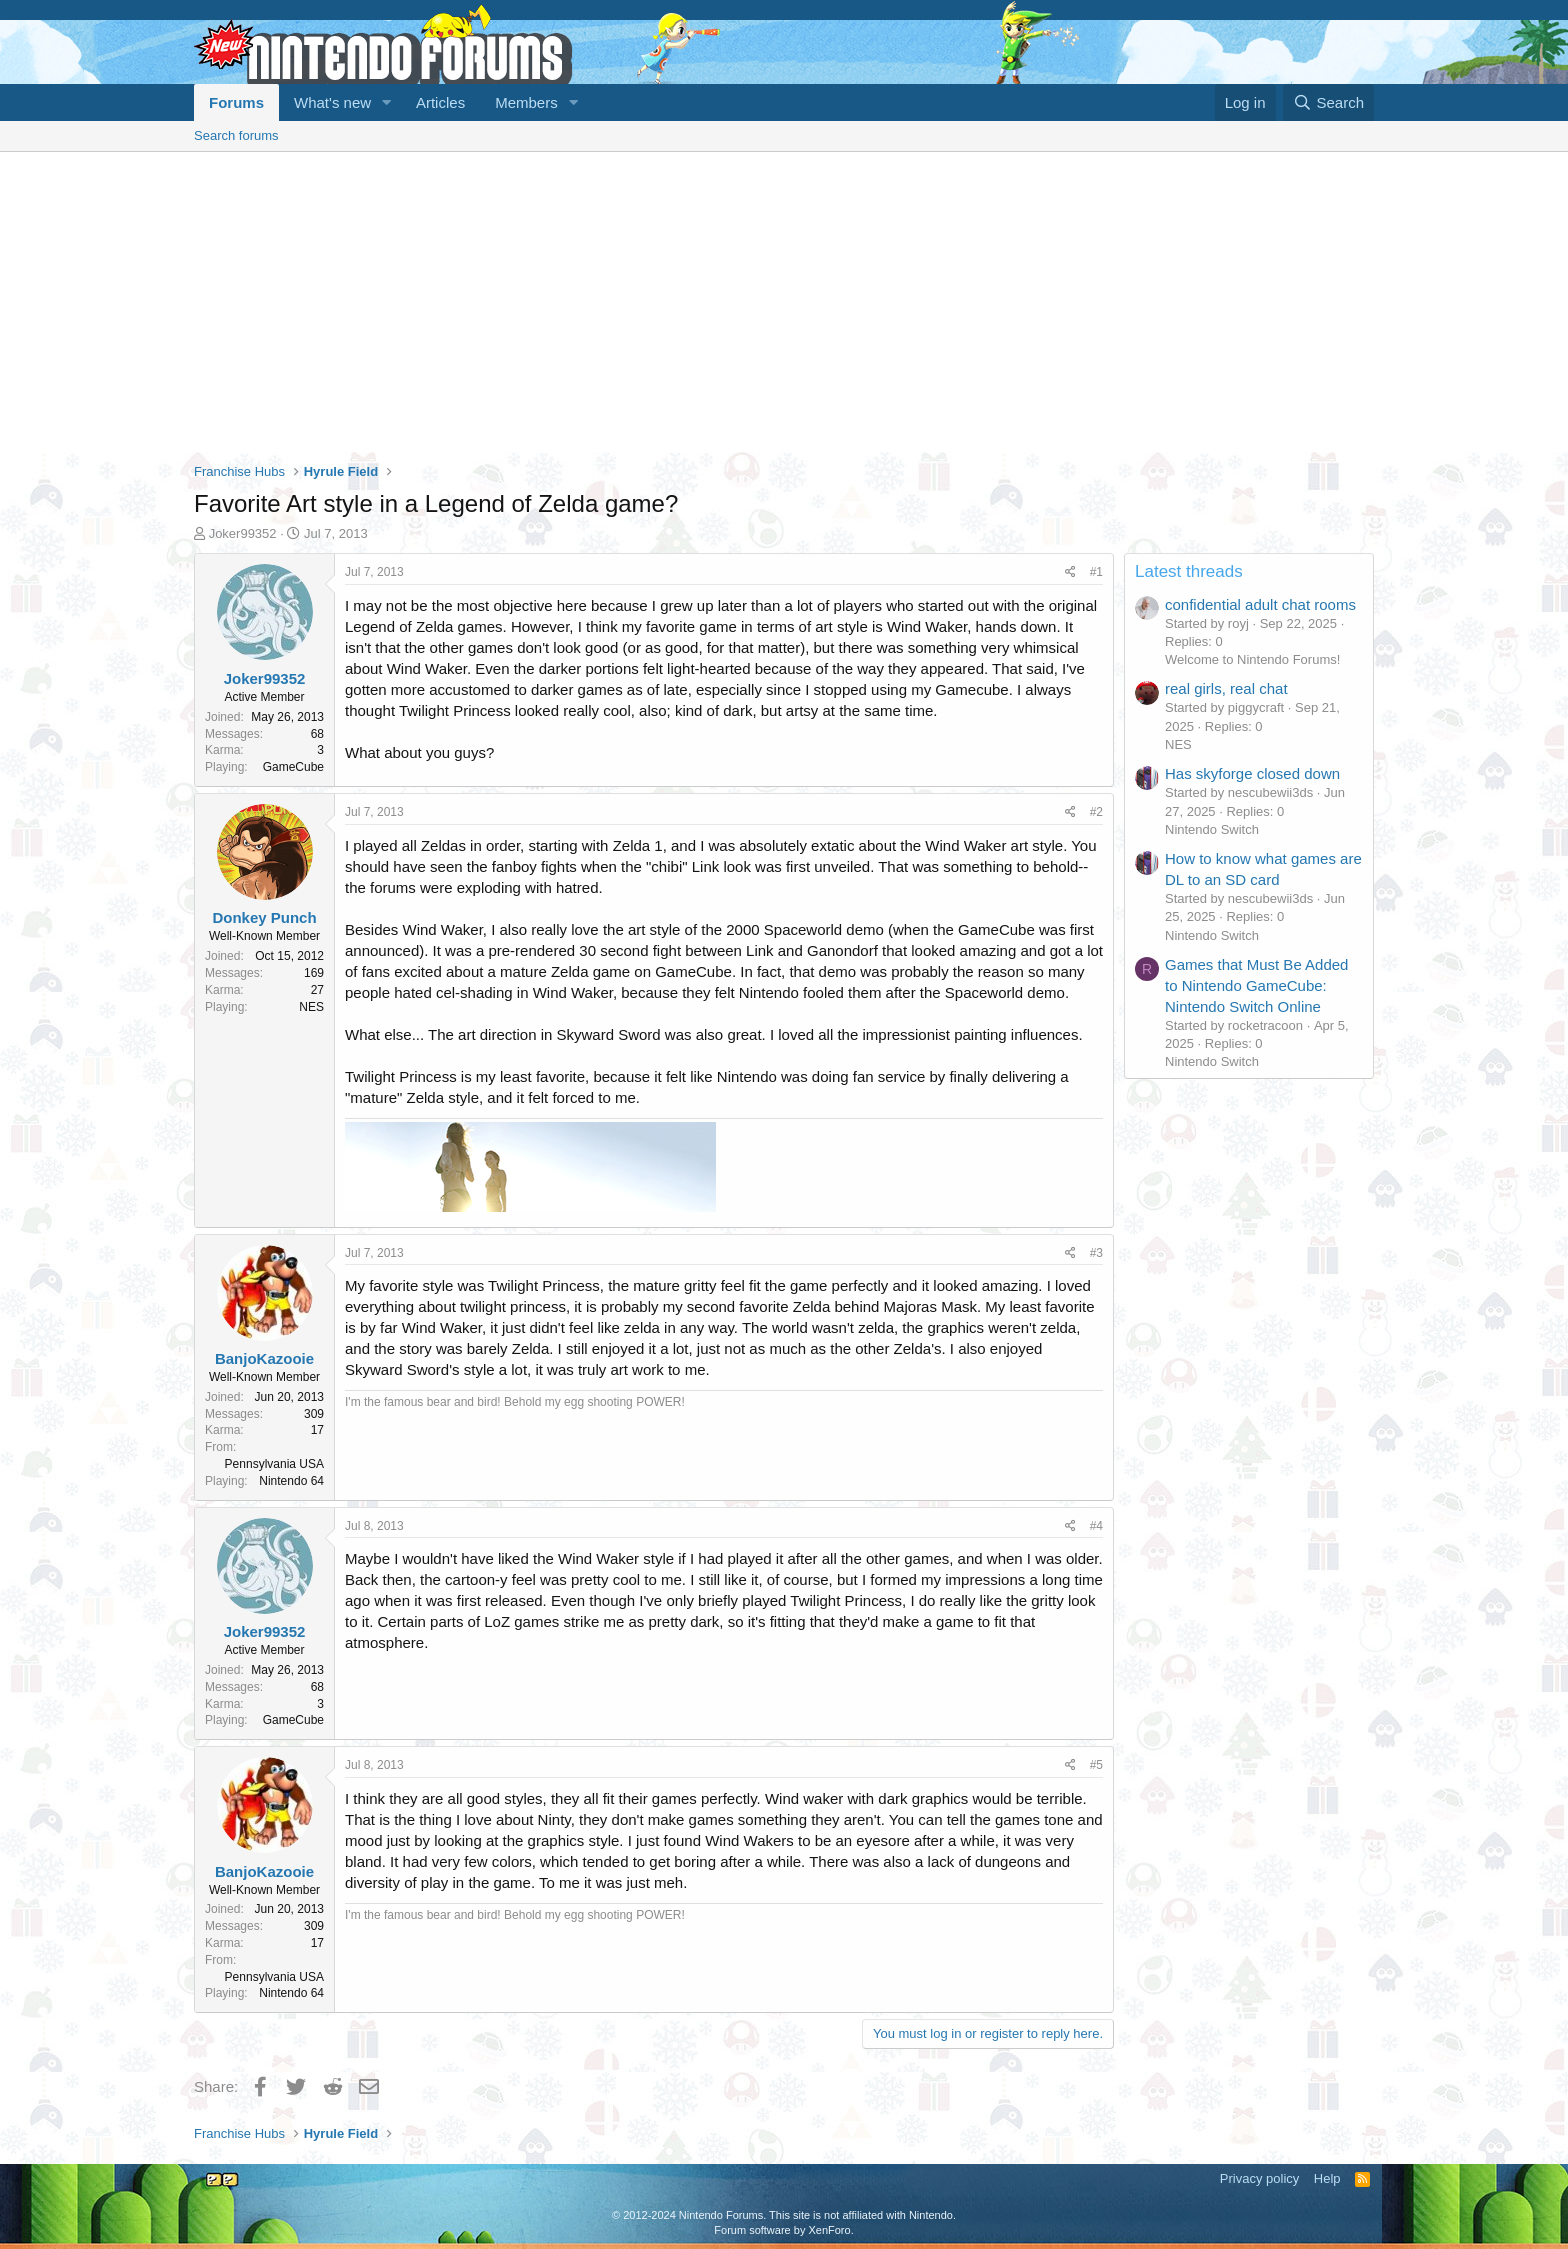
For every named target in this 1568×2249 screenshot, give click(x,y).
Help (1327, 2178)
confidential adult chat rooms (1260, 604)
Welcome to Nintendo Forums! (1252, 659)
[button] (387, 102)
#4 (1096, 1526)
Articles (440, 102)
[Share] (1070, 572)
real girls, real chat (1226, 688)
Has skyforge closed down (1252, 773)
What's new (332, 102)
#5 (1096, 1765)
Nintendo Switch (1212, 829)
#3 (1096, 1253)
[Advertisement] (784, 302)
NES (1178, 744)
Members (526, 102)
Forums (236, 102)
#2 (1096, 812)
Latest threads (1189, 571)
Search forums (236, 135)
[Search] (1328, 102)
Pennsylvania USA (274, 1464)
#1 (1096, 572)
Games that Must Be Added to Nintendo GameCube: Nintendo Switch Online (1256, 985)
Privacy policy (1259, 2178)
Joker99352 (243, 533)
